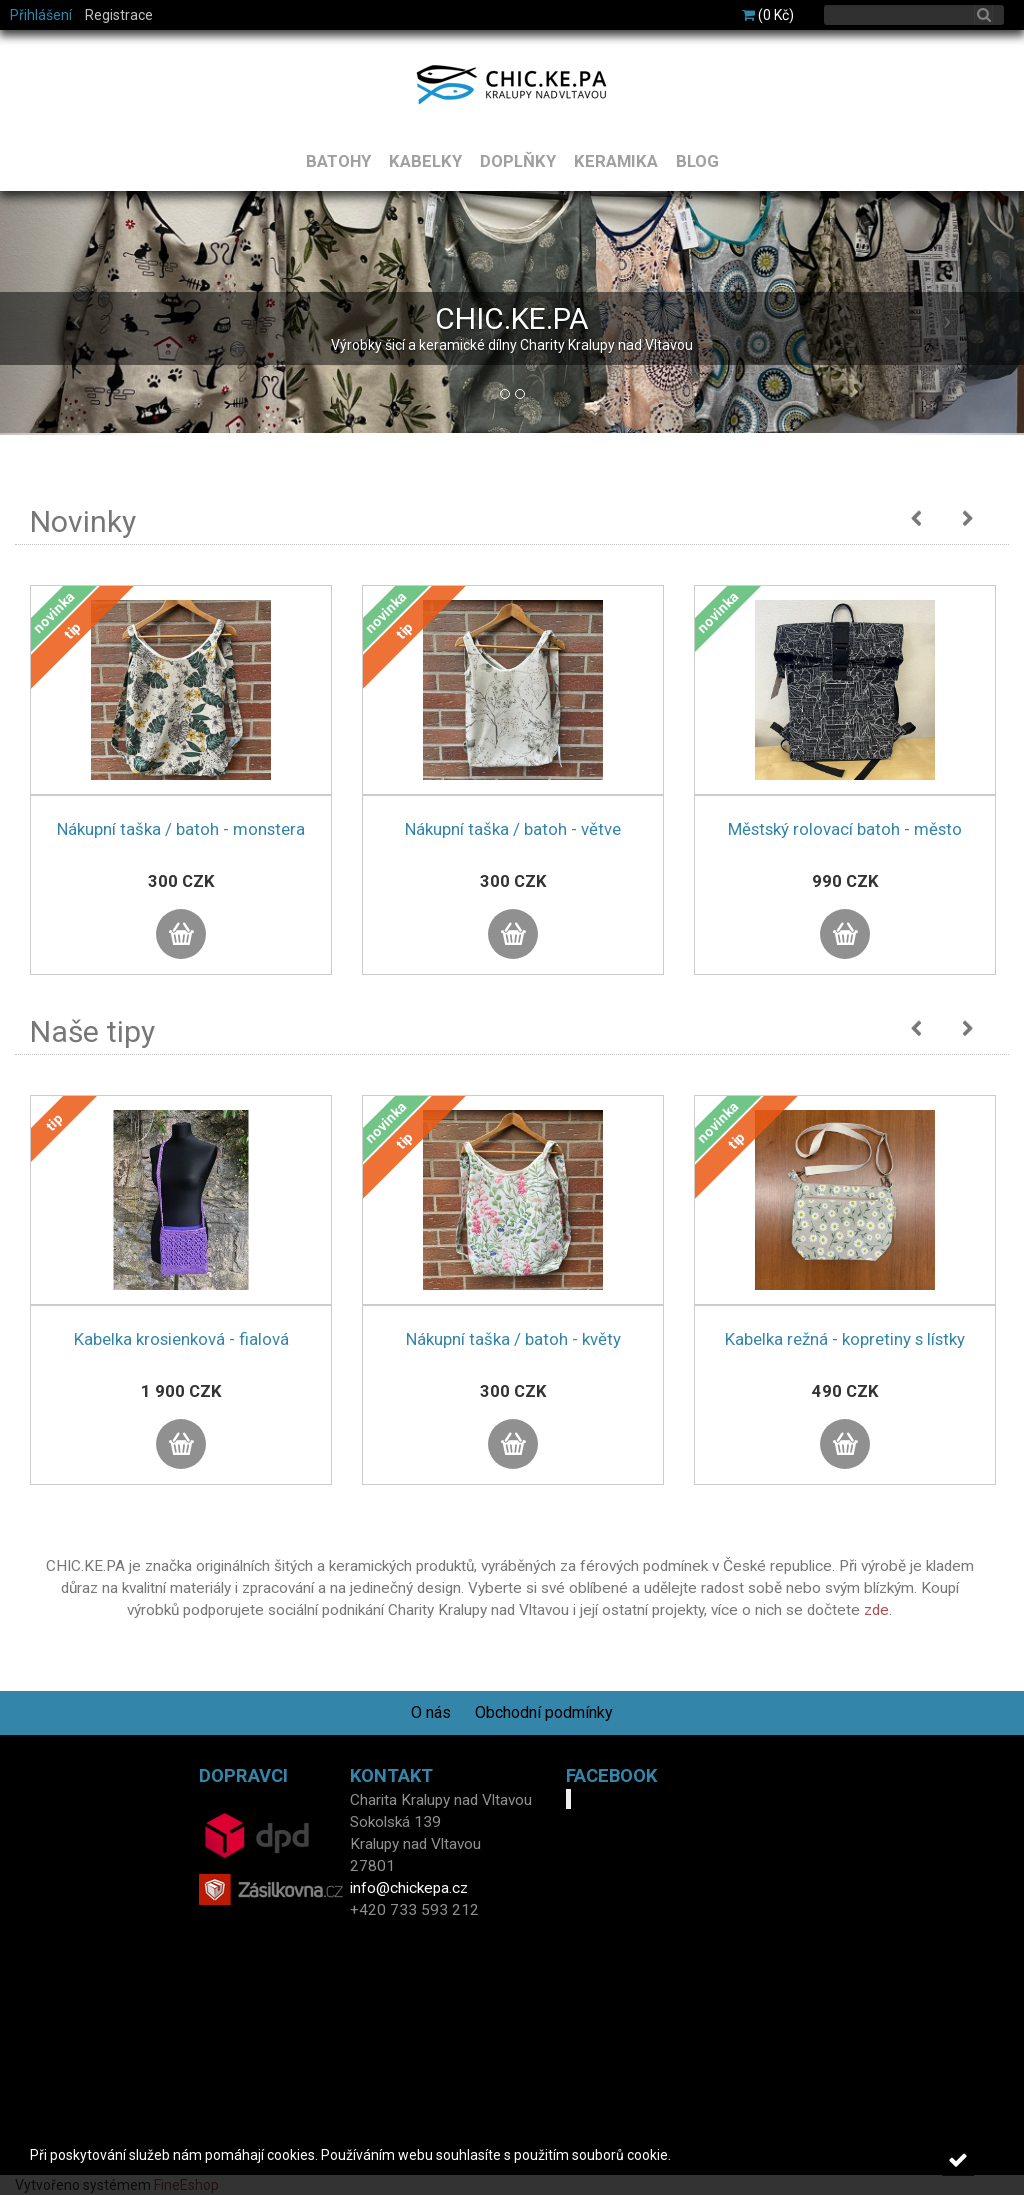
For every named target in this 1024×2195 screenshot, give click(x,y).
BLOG (697, 161)
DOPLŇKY (518, 161)
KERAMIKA (616, 161)
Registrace (119, 15)
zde (876, 1610)
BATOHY (338, 161)
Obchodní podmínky (544, 1712)
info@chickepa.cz (409, 1888)
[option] (181, 800)
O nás (431, 1712)
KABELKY (425, 161)
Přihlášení (41, 15)
